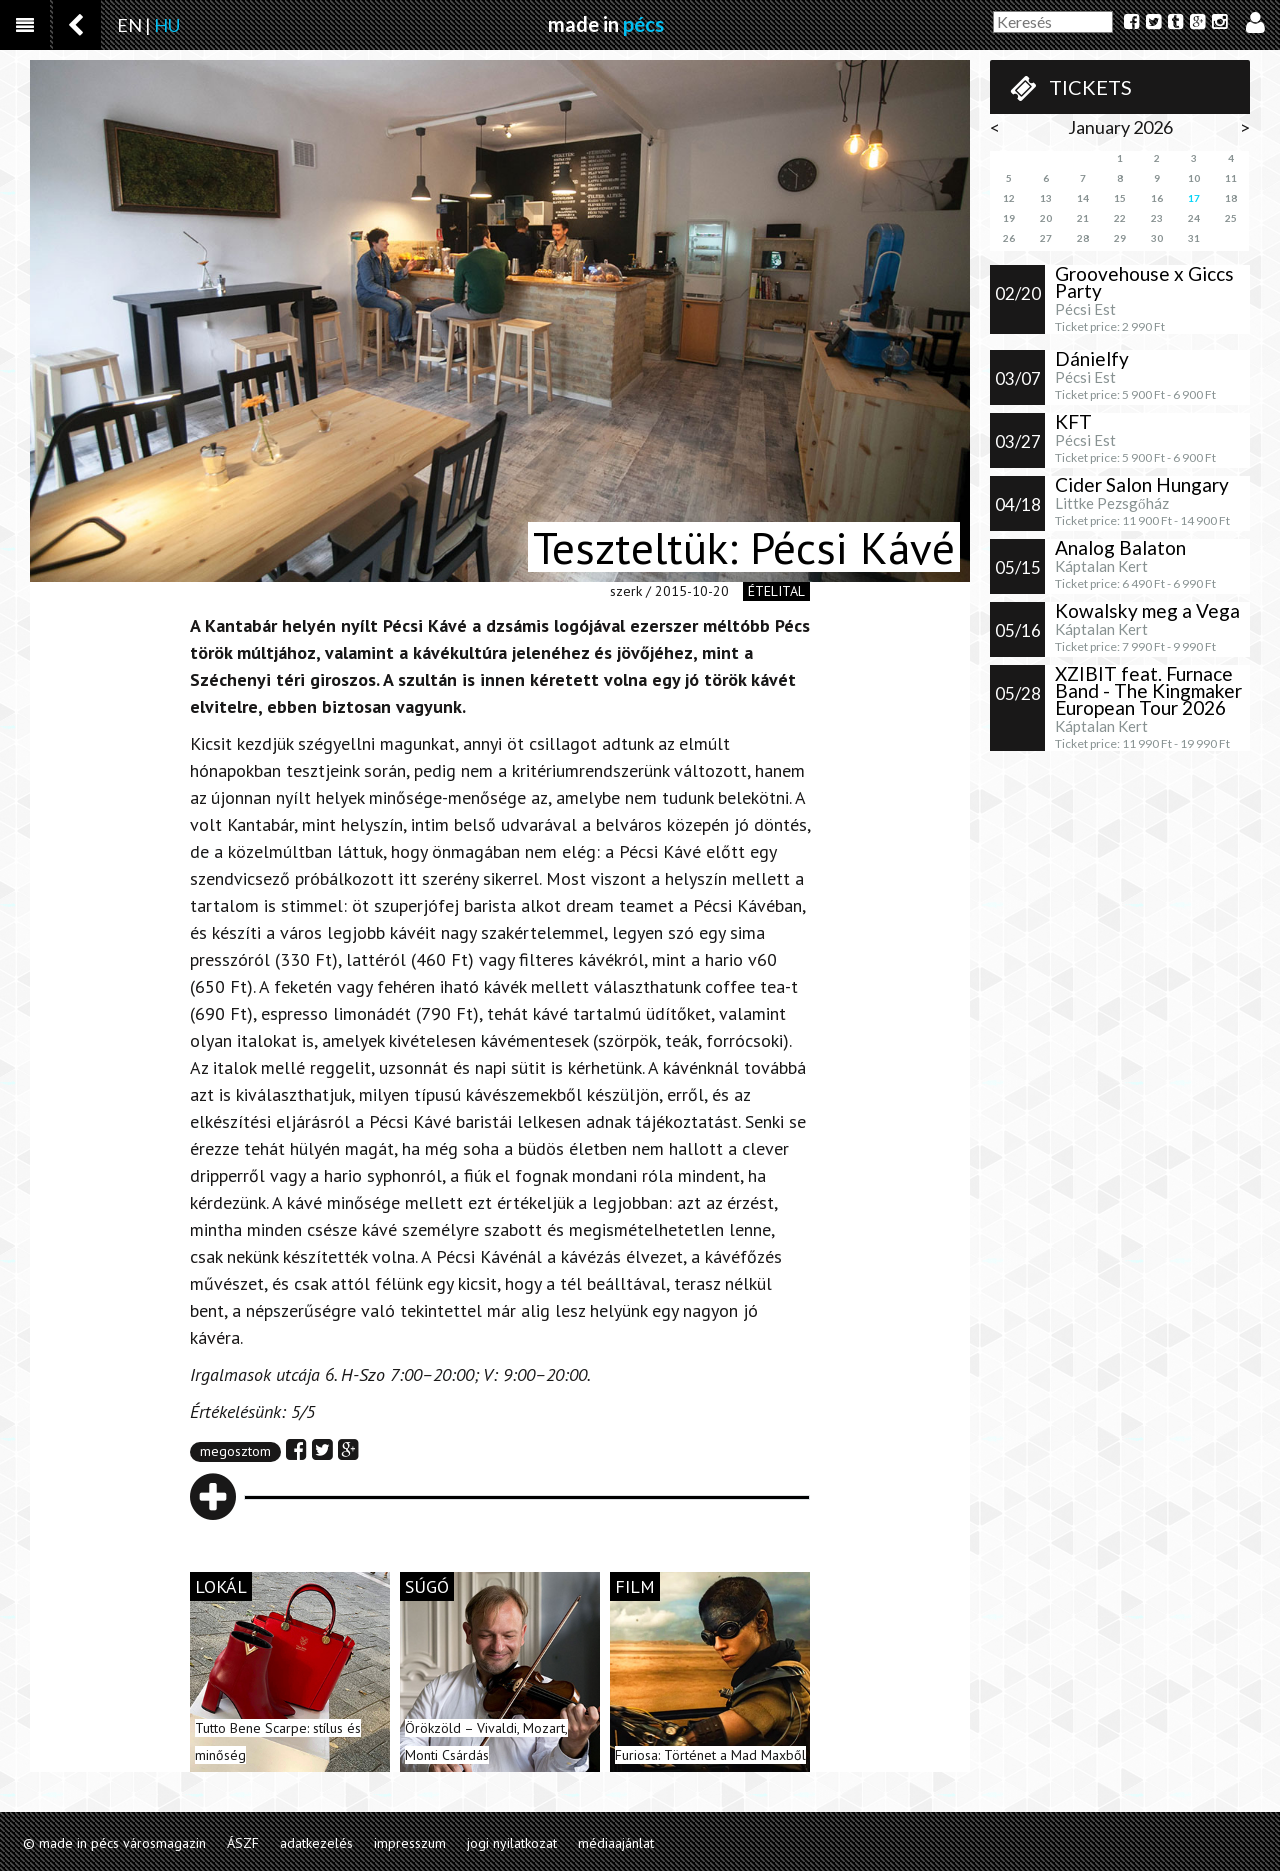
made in (606, 24)
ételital (776, 591)
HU (167, 25)
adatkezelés (316, 1843)
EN (129, 25)
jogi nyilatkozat (512, 1843)
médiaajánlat (616, 1843)
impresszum (410, 1843)
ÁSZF (243, 1843)
